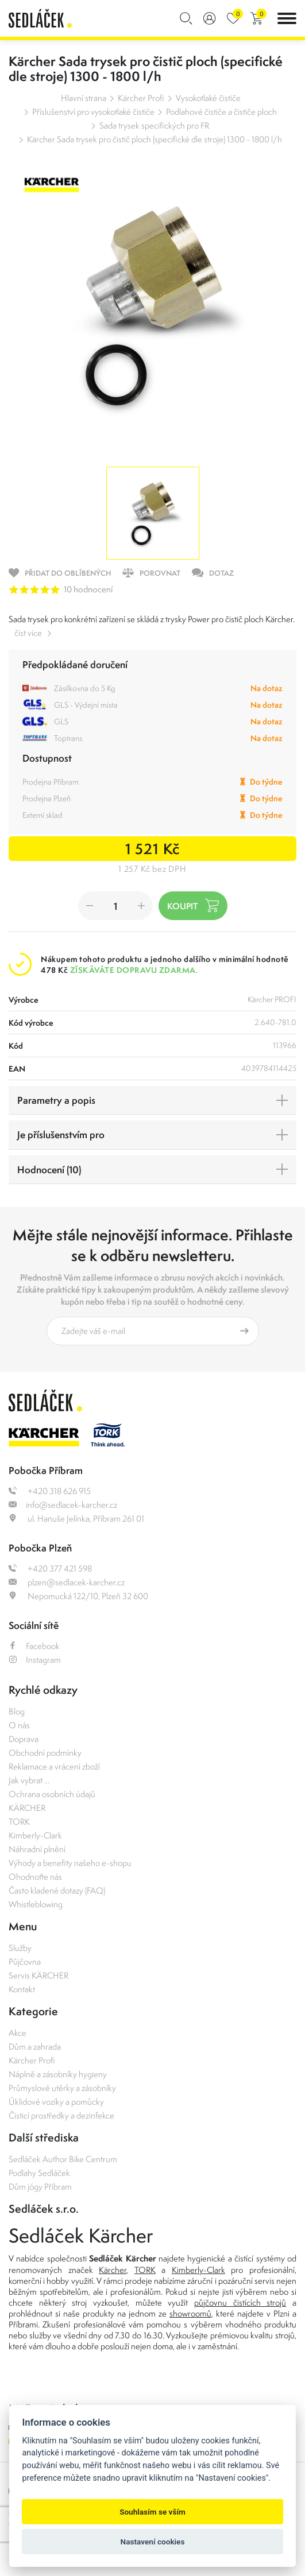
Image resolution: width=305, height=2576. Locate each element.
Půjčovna (25, 1961)
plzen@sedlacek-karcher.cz (67, 1582)
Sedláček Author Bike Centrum (63, 2159)
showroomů (190, 2313)
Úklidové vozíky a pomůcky (56, 2101)
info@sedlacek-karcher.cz (63, 1504)
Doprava (23, 1738)
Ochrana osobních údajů (52, 1794)
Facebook (34, 1645)
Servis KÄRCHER (38, 1975)
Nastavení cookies (153, 2541)
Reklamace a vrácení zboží (54, 1766)
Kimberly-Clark (35, 1835)
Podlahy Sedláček (39, 2172)
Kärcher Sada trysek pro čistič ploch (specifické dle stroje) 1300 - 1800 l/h (154, 139)
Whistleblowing (36, 1904)
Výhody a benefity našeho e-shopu (70, 1862)
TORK (19, 1821)
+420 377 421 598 (50, 1568)
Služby (20, 1947)
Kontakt (22, 1989)
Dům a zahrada (35, 2046)
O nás (19, 1725)
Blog (17, 1711)
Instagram (35, 1659)
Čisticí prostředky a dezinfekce (61, 2115)
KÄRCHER (27, 1807)
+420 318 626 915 (50, 1490)
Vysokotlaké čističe (208, 97)
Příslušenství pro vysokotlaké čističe (93, 111)
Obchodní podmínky (45, 1752)
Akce (17, 2032)
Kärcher (112, 2269)
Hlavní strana (83, 97)
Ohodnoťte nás (35, 1876)
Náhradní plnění (37, 1849)
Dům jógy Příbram (40, 2186)
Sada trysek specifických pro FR (154, 125)
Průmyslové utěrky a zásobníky (62, 2087)
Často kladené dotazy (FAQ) (57, 1890)
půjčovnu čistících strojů (240, 2302)
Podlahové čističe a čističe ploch (221, 111)
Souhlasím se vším (152, 2511)
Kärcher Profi (141, 97)
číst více (28, 632)
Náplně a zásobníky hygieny (58, 2074)
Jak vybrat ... (29, 1780)
